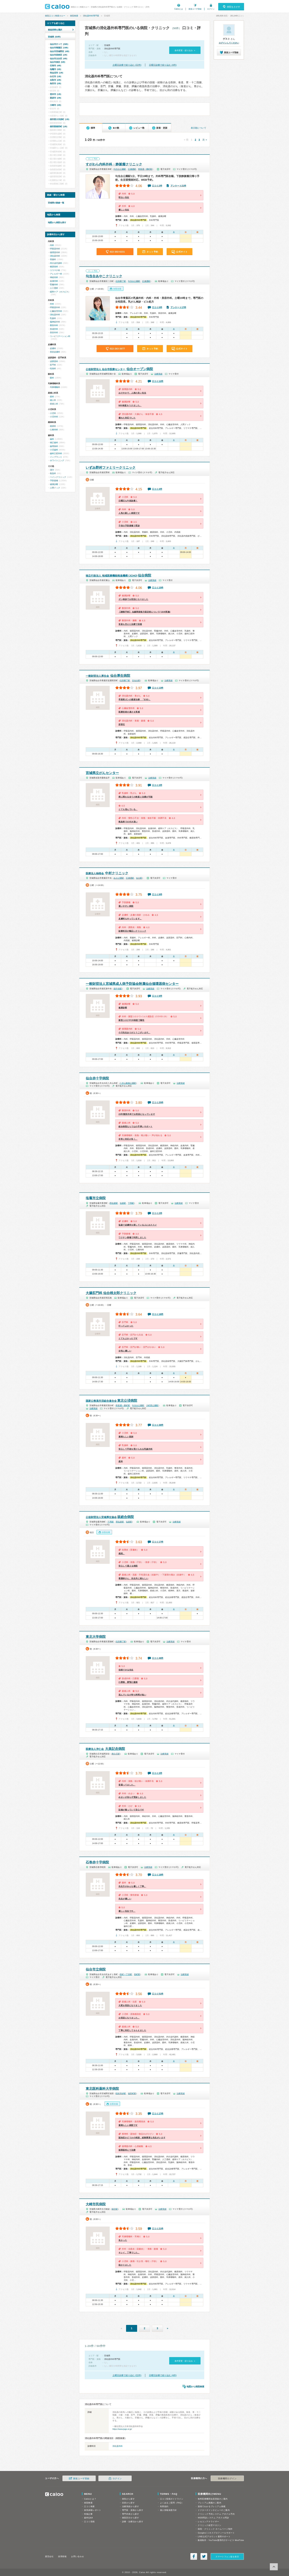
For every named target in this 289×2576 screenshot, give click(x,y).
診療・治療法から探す (132, 2521)
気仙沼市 (56, 73)
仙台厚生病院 (108, 676)
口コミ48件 (157, 1658)
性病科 (53, 368)
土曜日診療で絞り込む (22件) (126, 65)
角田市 (55, 83)
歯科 (52, 439)
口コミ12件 (157, 381)
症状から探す (128, 2503)
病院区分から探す (130, 2518)
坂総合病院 (110, 1517)
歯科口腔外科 (56, 453)
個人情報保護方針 (168, 2510)
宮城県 (54, 37)
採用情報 (62, 2556)
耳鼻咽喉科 (55, 387)
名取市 (55, 80)
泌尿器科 (54, 361)
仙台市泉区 (57, 62)
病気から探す (128, 2499)
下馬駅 (131, 1203)
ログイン (211, 9)
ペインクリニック (58, 477)
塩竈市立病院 (96, 1198)
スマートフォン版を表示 (227, 2557)
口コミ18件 (157, 1314)
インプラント (56, 457)
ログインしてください (229, 43)
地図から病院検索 (195, 2386)
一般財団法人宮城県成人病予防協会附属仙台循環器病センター (132, 984)
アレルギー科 (56, 274)
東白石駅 (116, 1754)
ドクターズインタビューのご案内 (214, 2510)
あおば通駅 (119, 878)
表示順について (198, 128)
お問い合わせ (77, 2556)
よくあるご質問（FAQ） (172, 2503)
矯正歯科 (54, 442)
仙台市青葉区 (59, 48)
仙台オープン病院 (119, 369)
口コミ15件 (157, 587)
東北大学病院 (96, 1637)
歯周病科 (54, 446)
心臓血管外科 (56, 311)
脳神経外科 (55, 322)
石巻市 (55, 65)
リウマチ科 (55, 270)
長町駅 (137, 1974)
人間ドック (55, 488)
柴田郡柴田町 (58, 126)
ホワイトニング (57, 460)
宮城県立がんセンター (102, 773)
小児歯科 (54, 450)
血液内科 (54, 281)
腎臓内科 (54, 284)
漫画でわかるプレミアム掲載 (211, 2506)
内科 (52, 245)
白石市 (55, 76)
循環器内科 (55, 252)
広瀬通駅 (132, 169)
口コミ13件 (157, 688)
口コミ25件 (157, 1102)
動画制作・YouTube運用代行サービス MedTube (221, 2540)
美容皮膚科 (55, 352)
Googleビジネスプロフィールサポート (216, 2533)
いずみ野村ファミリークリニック (110, 467)
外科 (52, 304)
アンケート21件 (178, 185)
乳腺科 (53, 318)
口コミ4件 (157, 489)
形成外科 (54, 329)
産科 (52, 396)
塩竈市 (55, 69)
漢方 (52, 470)
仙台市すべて (59, 44)
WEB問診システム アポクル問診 (213, 2518)
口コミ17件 (157, 1542)
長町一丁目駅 (126, 1974)
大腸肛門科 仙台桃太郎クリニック (111, 1293)
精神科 (53, 426)
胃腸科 (53, 259)
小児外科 (54, 417)
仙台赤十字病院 (97, 1078)
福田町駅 (132, 2093)
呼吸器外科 (55, 307)
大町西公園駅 (152, 1405)
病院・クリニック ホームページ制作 (215, 2529)
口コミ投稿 (89, 2521)
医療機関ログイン (227, 2478)
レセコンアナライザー (208, 2521)
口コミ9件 (157, 894)
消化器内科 (55, 256)
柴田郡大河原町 (59, 119)
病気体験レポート (92, 2510)
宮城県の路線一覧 (56, 203)
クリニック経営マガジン (209, 2525)
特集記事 (88, 2514)
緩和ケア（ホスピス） (60, 292)
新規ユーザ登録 (195, 9)
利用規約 (164, 2506)
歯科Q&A (88, 2518)
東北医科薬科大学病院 (102, 2088)
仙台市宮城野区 (59, 51)
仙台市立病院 (96, 1969)
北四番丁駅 (121, 281)
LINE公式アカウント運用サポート (214, 2536)
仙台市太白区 (58, 58)
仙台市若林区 (58, 55)
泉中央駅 (118, 988)
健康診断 (54, 484)
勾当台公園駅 (120, 169)
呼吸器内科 (55, 249)
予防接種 (54, 480)
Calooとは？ (90, 2499)
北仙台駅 (136, 680)
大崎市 (55, 105)
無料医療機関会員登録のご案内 (213, 2499)
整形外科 (54, 325)
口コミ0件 (157, 307)
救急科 (53, 473)
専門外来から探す (130, 2514)
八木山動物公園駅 (128, 1083)
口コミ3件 (157, 785)
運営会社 (49, 2556)
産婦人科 (54, 404)
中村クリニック (107, 873)
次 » (204, 139)
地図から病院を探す (57, 222)
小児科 (53, 413)
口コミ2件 (157, 185)
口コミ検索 (89, 2506)
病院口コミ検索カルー (55, 16)
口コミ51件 (157, 1993)
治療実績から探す (130, 2506)
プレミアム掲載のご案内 (209, 2503)
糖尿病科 (54, 266)
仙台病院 (118, 575)
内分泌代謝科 (56, 263)
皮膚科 (53, 348)
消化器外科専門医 (91, 16)
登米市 (55, 94)
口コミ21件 (157, 2228)
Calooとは (178, 9)
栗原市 (55, 98)
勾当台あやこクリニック (104, 276)
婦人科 (53, 400)
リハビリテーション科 (60, 336)
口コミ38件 (157, 1425)
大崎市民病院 (96, 2204)
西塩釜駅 (114, 1203)
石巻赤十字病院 (97, 1862)
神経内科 (54, 277)
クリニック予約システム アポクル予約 (216, 2514)
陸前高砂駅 (121, 2093)
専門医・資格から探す (132, 2510)
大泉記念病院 (105, 1749)
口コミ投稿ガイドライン (171, 2499)
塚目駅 (115, 2209)
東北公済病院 (111, 1400)
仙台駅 (139, 878)
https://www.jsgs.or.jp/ (122, 2429)
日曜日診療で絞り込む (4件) (163, 65)
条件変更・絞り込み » (185, 50)
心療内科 (54, 429)
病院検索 (74, 16)
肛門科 (53, 365)
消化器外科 (117, 2446)
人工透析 (54, 288)
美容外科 (54, 332)
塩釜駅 (123, 1203)
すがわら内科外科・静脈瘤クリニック (114, 164)
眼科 (52, 378)
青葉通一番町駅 (145, 169)
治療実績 (158, 374)
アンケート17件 (178, 307)
